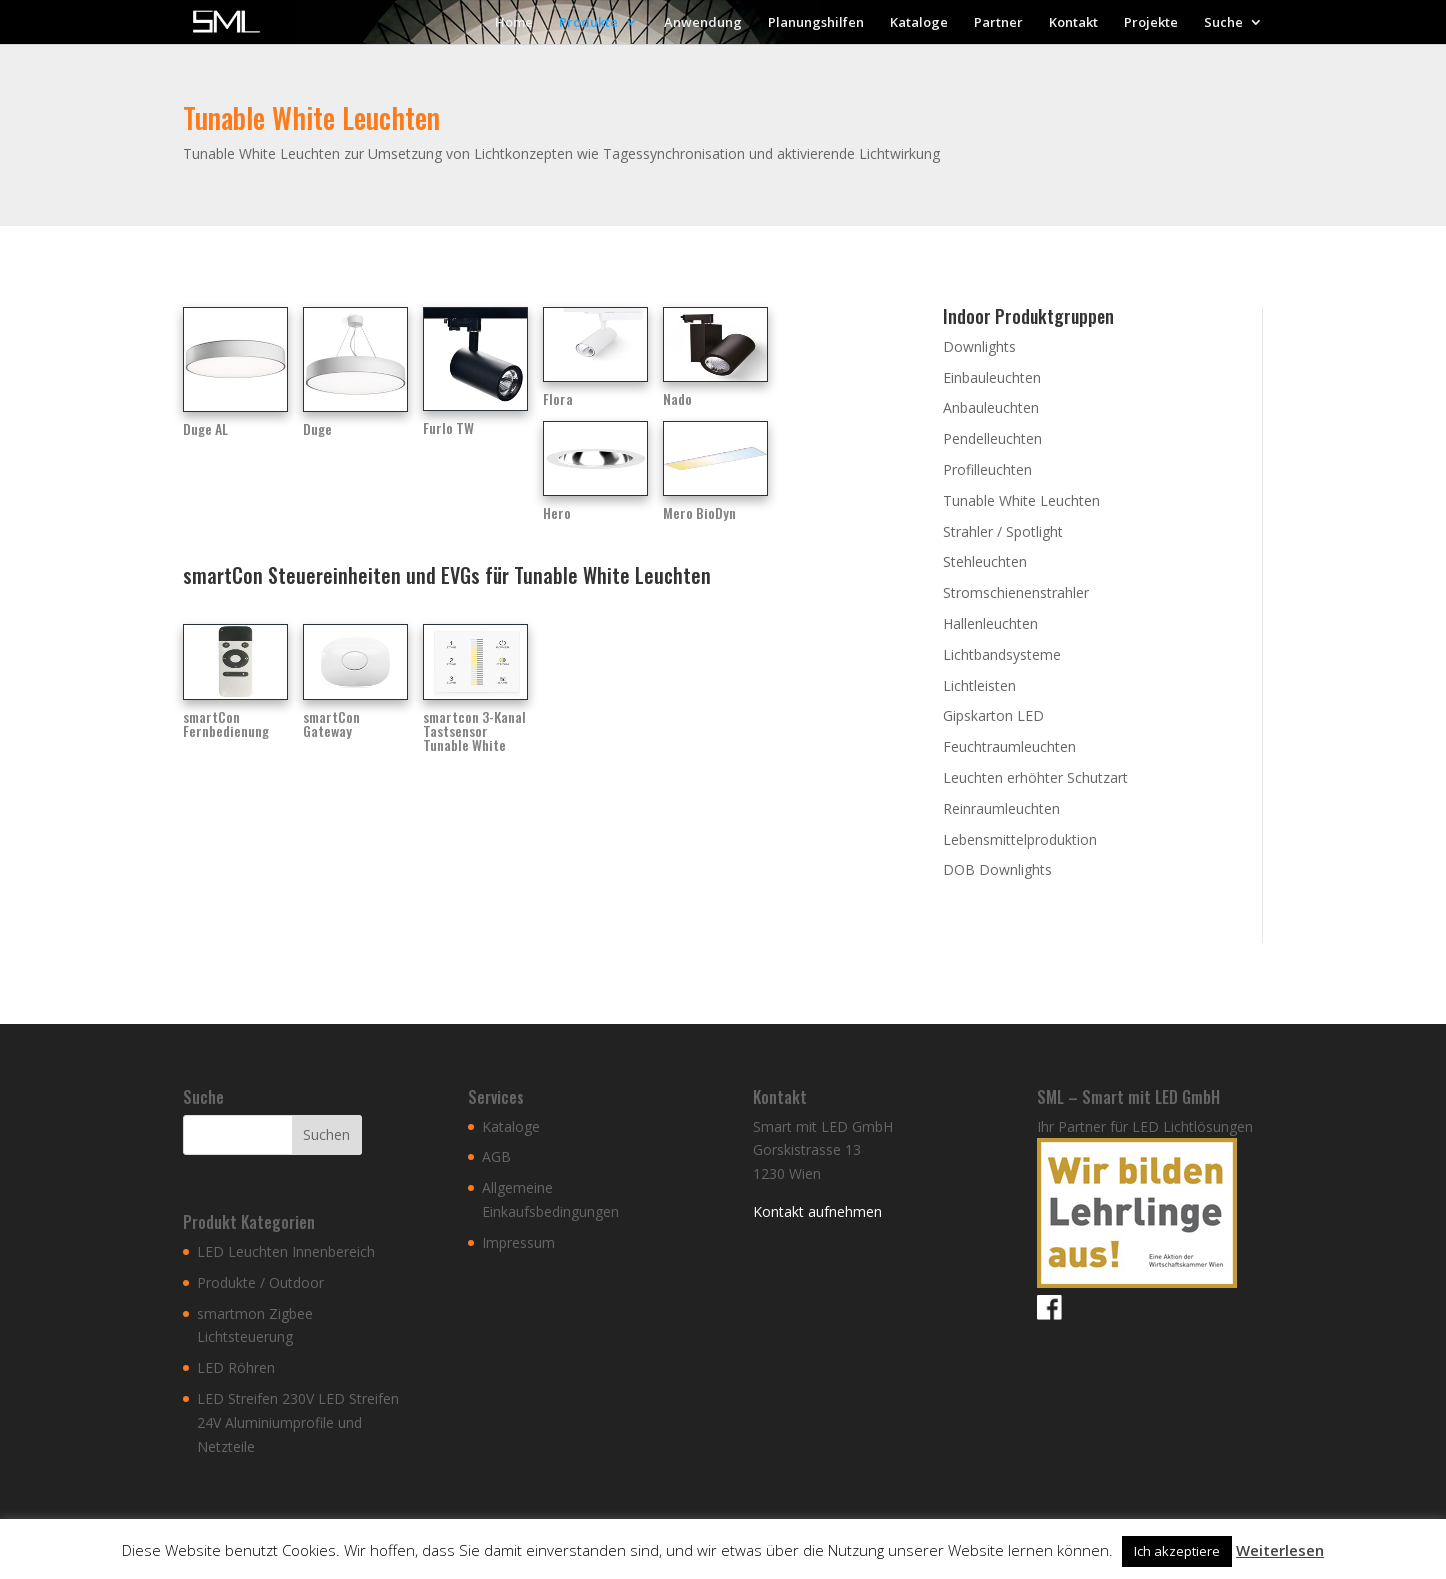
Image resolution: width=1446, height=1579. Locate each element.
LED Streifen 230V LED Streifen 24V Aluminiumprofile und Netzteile (298, 1422)
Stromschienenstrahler (1016, 592)
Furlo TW (448, 427)
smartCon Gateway (331, 723)
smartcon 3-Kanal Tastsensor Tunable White (474, 730)
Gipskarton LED (993, 715)
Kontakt (1073, 23)
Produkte (588, 23)
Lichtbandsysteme (1002, 654)
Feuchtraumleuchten (1009, 746)
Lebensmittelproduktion (1020, 839)
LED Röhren (236, 1367)
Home (514, 23)
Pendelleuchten (992, 438)
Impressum (518, 1242)
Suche (1223, 23)
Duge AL (205, 428)
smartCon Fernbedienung (226, 723)
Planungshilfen (816, 23)
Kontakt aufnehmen (817, 1211)
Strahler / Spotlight (1003, 531)
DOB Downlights (997, 869)
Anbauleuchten (991, 407)
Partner (998, 23)
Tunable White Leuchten (1021, 500)
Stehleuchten (985, 561)
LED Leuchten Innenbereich (286, 1251)
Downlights (979, 346)
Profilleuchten (987, 469)
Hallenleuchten (990, 623)
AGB (496, 1156)
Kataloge (919, 23)
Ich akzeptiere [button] (1177, 1551)
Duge (317, 428)
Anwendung (703, 23)
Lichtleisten (979, 685)
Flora (558, 398)
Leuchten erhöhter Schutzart (1035, 777)
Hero (557, 512)
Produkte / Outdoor (260, 1282)
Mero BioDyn (699, 512)
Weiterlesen (1280, 1550)
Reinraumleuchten (1001, 808)
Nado (677, 398)
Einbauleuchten (992, 377)
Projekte (1151, 23)
